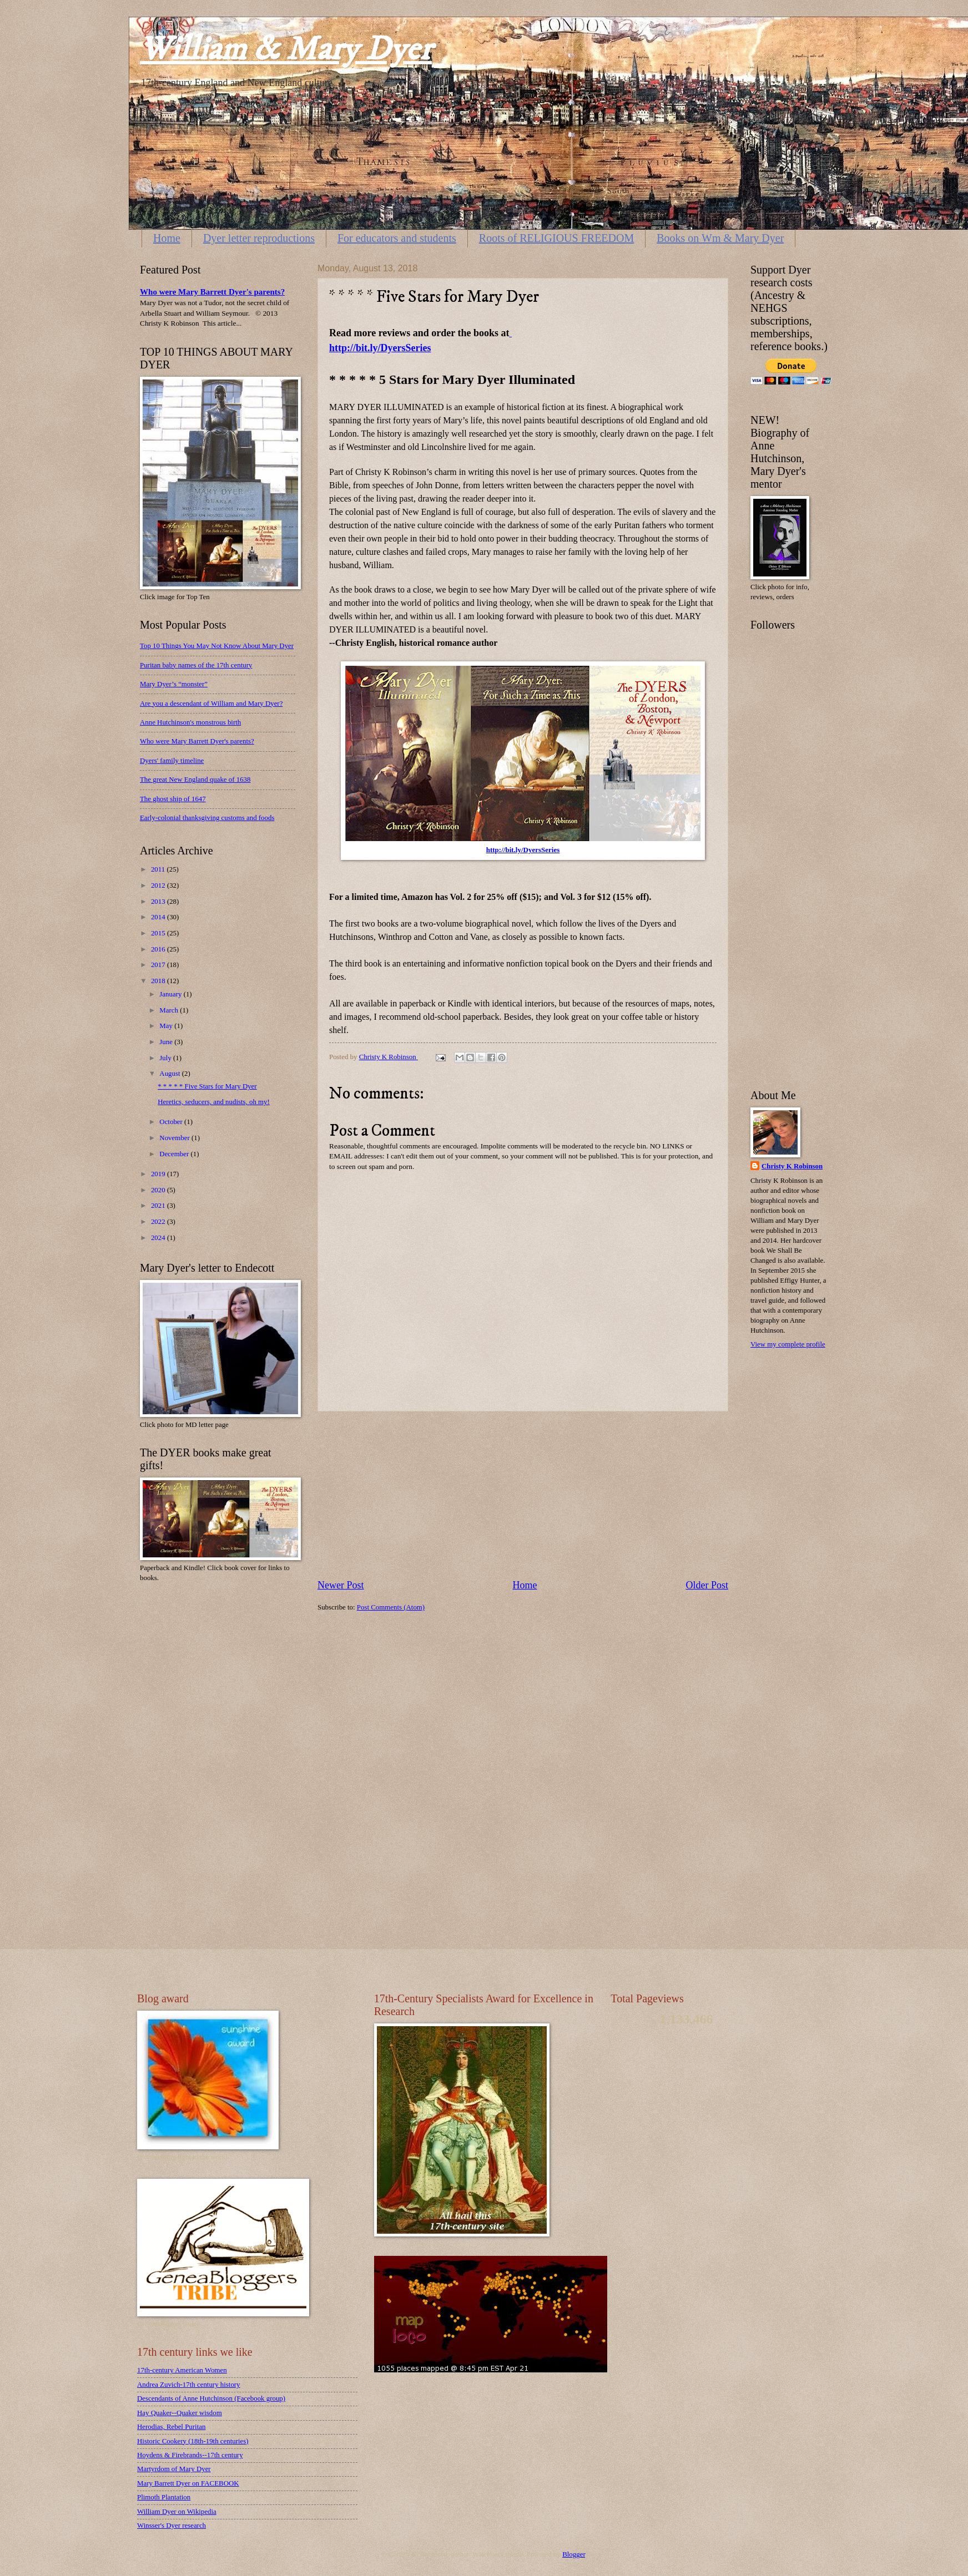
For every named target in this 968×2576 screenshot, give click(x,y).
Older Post (706, 1585)
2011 (159, 869)
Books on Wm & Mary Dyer (720, 238)
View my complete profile (787, 1344)
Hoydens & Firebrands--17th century (190, 2455)
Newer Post (340, 1585)
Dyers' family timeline (172, 761)
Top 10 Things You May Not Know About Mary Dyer (217, 646)
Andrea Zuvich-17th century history (188, 2384)
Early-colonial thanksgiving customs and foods (207, 818)
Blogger (573, 2554)
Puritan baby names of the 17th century (196, 665)
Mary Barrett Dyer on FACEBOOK (188, 2483)
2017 (159, 965)
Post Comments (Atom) (391, 1607)
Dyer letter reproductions (259, 238)
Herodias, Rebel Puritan (171, 2427)
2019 (159, 1174)
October (171, 1122)
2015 (159, 933)
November (175, 1138)
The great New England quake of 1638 (195, 779)
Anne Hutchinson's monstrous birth (190, 722)
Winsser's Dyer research (171, 2525)
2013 (159, 901)
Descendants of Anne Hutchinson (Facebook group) (211, 2398)
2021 (159, 1205)
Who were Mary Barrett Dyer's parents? (212, 291)
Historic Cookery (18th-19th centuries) (193, 2441)
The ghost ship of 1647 (173, 799)
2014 (159, 917)
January (171, 994)
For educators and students (396, 238)
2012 (159, 885)
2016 (159, 949)
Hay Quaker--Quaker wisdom (179, 2413)
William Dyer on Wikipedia (176, 2512)
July (166, 1058)
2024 (159, 1238)
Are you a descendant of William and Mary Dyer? (211, 703)
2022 (159, 1222)
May (166, 1026)
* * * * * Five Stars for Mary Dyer (207, 1086)
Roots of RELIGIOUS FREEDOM (556, 238)
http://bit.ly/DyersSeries (523, 850)
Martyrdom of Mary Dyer (174, 2469)
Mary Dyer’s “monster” (174, 684)
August (170, 1073)
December (174, 1154)
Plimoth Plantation (163, 2497)
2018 (159, 981)
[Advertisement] (523, 1494)
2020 (159, 1190)
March (169, 1010)
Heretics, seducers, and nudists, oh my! (214, 1102)
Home (166, 238)
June (166, 1042)
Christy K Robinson (792, 1166)
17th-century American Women (182, 2370)
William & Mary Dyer (286, 49)
